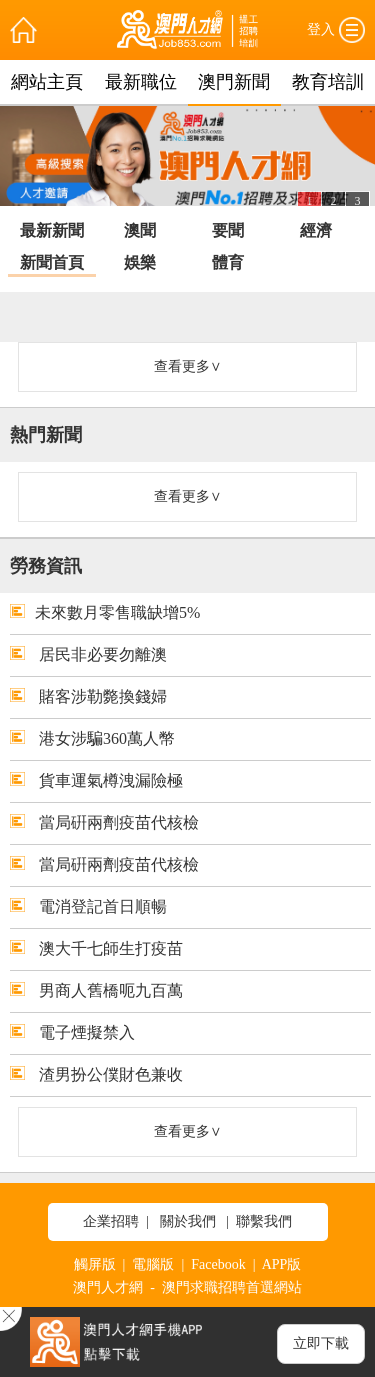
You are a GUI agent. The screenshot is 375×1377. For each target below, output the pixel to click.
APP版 (282, 1264)
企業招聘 (111, 1221)
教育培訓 (328, 82)
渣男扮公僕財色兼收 (96, 1074)
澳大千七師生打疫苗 (96, 948)
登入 (321, 29)
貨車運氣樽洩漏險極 (96, 780)
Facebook (218, 1264)
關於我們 (188, 1221)
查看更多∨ (188, 366)
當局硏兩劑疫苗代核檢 (104, 822)
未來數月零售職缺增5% (105, 612)
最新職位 (141, 82)
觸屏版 (95, 1264)
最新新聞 (52, 230)
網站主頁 (47, 82)
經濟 (316, 230)
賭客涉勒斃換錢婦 (88, 696)
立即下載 (321, 1343)
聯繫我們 (264, 1221)
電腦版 (153, 1264)
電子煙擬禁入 (72, 1032)
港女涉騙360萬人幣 (92, 738)
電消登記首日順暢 (88, 906)
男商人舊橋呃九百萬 (96, 990)
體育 (228, 262)
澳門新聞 (234, 82)
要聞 (228, 230)
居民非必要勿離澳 (88, 654)
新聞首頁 (52, 262)
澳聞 (140, 230)
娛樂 (140, 262)
